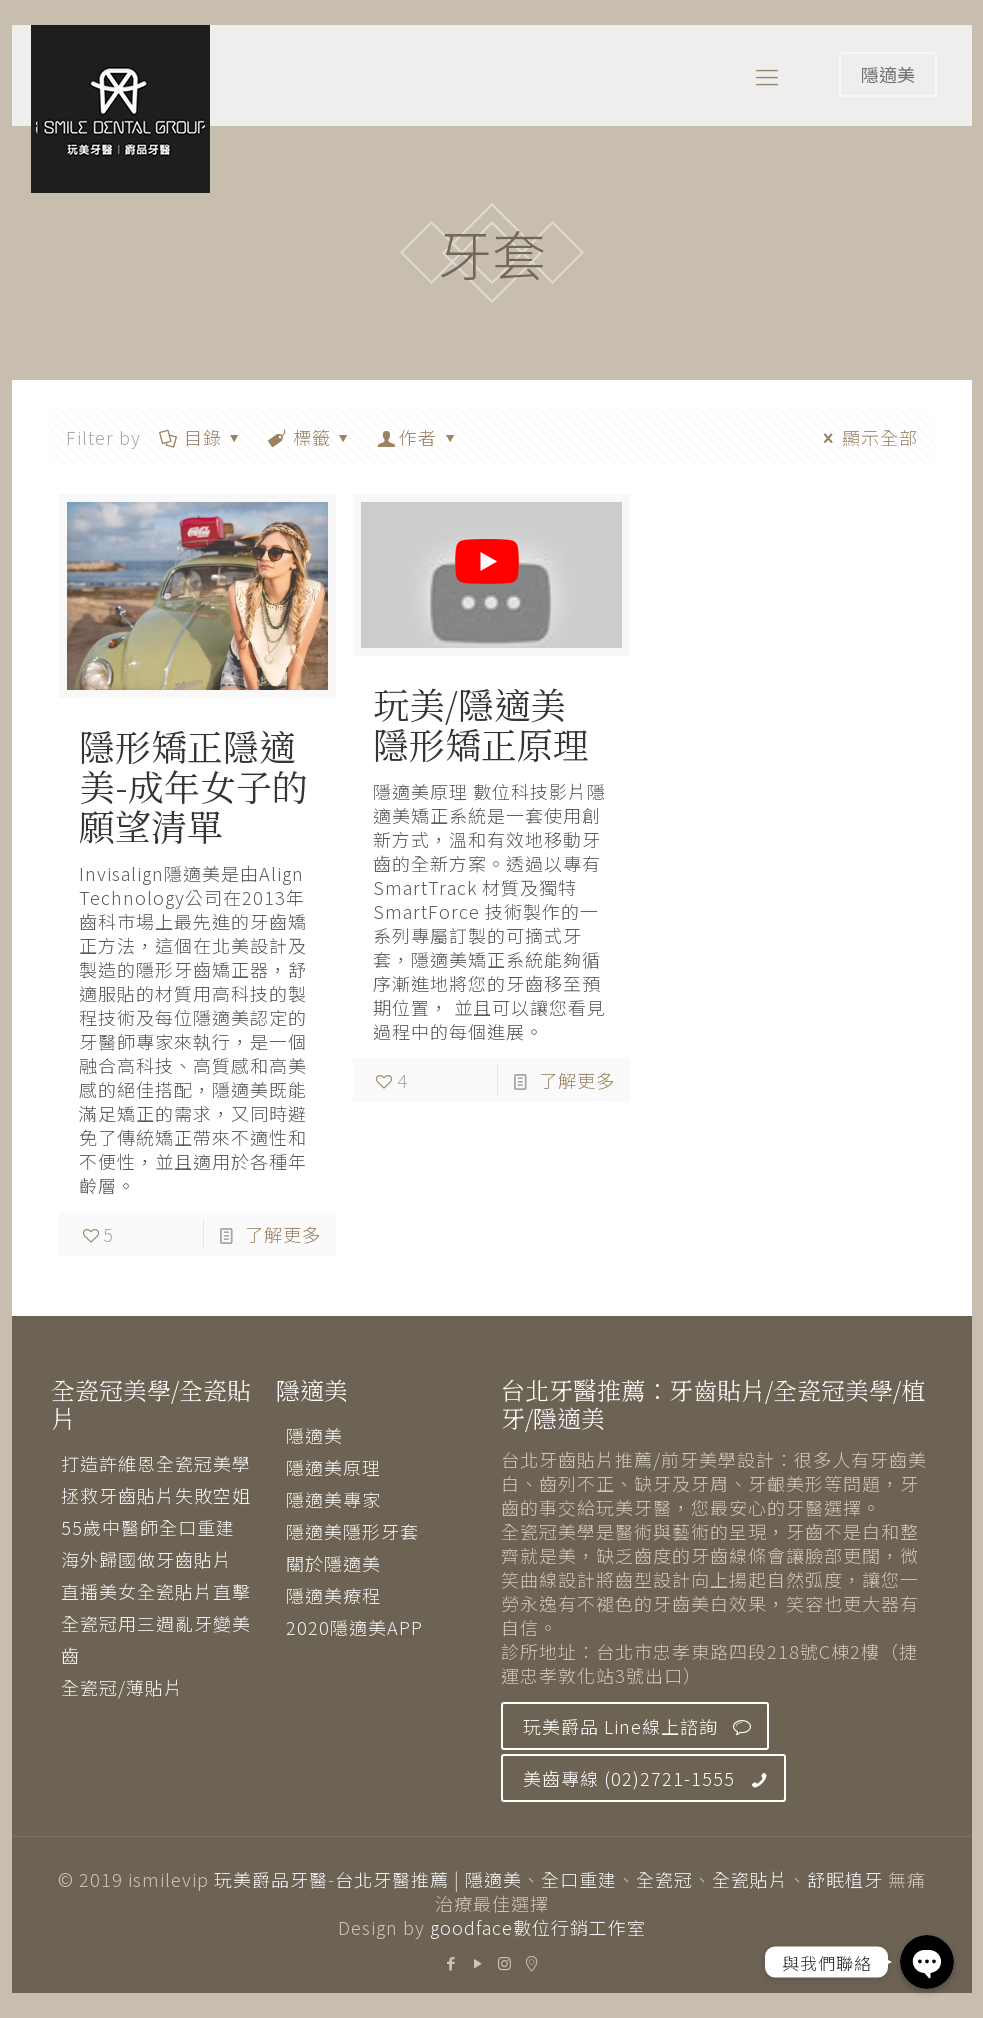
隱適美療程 (333, 1595)
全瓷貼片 (750, 1879)
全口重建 (579, 1879)
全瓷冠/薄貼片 (122, 1687)
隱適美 (888, 74)
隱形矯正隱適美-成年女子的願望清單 (193, 785)
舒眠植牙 (845, 1879)
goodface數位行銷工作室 (538, 1927)
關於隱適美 (333, 1563)
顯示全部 (866, 437)
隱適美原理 (333, 1467)
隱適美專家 (333, 1499)
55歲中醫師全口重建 (148, 1527)
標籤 (310, 437)
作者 (418, 437)
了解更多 (283, 1234)
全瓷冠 (664, 1879)
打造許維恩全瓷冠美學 (156, 1463)
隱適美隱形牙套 (352, 1531)
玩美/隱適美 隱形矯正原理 (481, 723)
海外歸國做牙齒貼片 (146, 1559)
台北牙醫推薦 (392, 1879)
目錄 (201, 437)
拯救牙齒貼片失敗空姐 (156, 1495)
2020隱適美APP (354, 1627)
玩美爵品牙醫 (271, 1879)
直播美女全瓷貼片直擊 (156, 1591)
